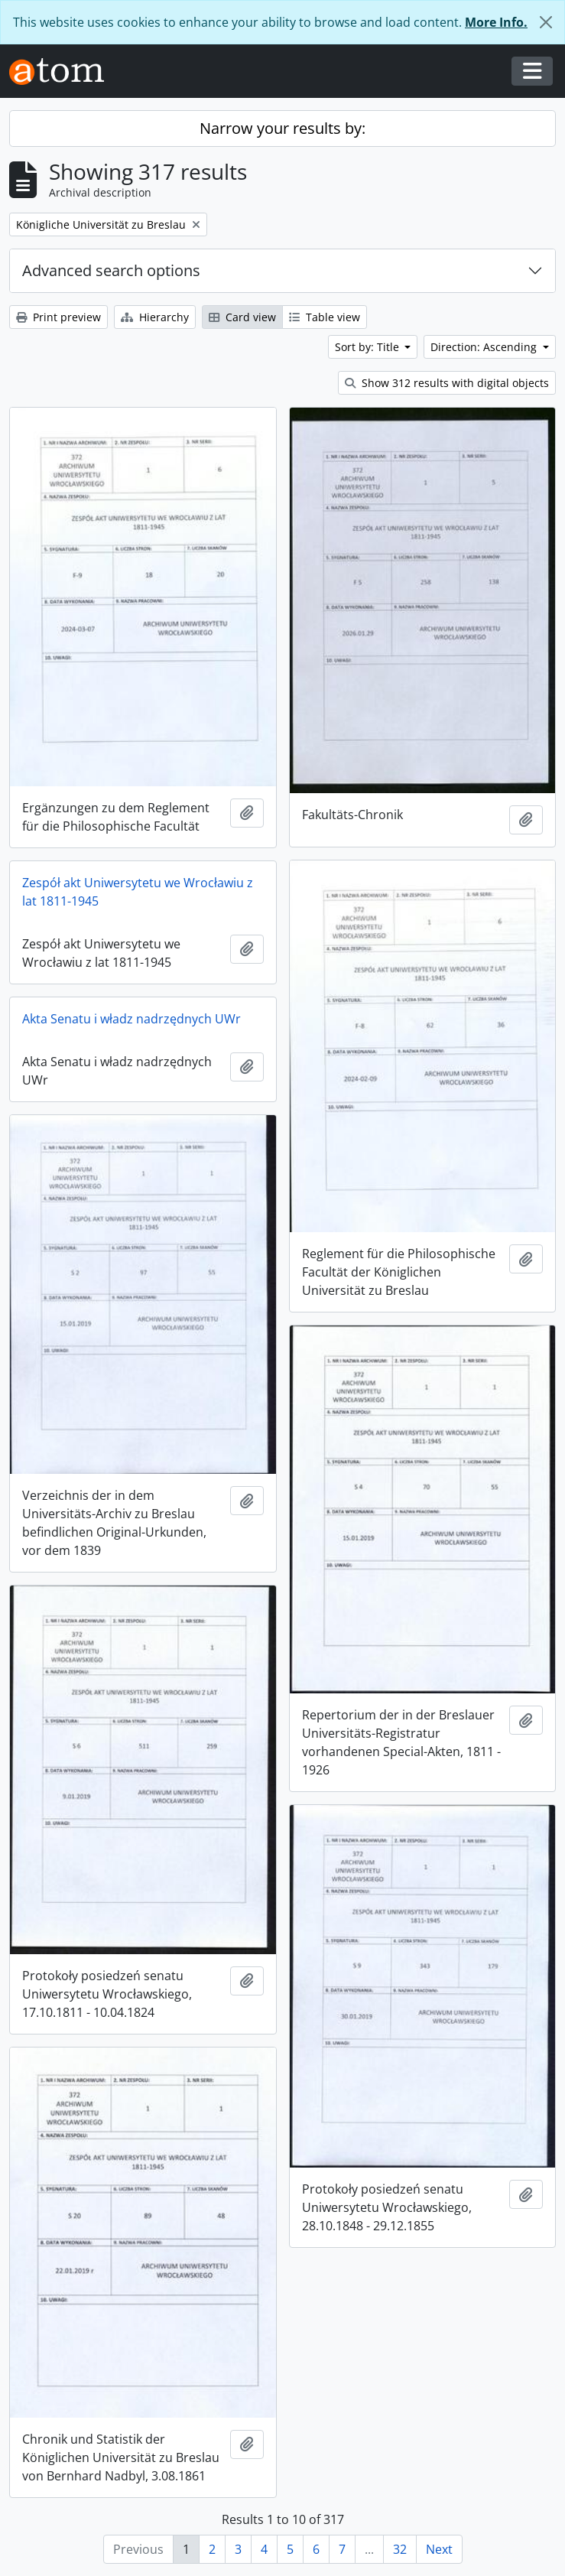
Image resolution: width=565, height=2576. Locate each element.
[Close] (546, 22)
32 (400, 2549)
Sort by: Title (368, 347)
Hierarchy (155, 317)
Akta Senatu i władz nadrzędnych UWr (131, 1018)
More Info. (496, 22)
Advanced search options (111, 270)
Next (439, 2549)
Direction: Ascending (485, 347)
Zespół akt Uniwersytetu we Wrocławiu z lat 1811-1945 (137, 891)
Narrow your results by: (282, 128)
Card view (242, 317)
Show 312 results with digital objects (447, 383)
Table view (324, 317)
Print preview (58, 317)
